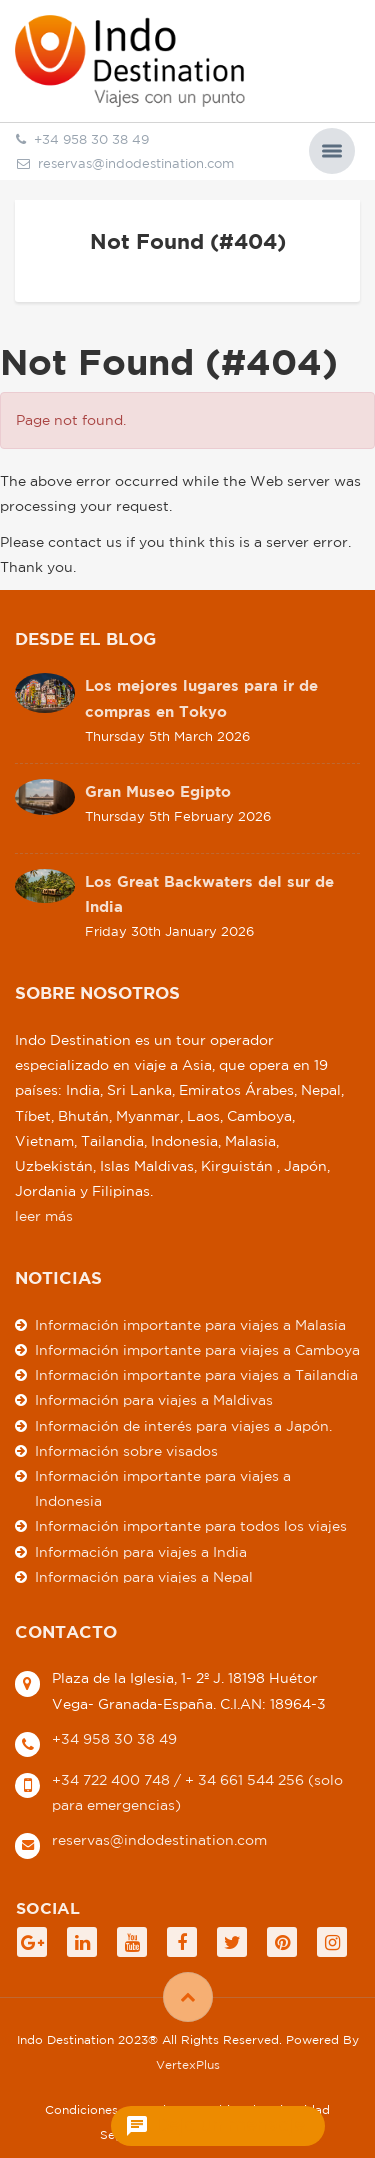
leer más (44, 1216)
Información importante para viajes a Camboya (197, 1350)
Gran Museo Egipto (158, 791)
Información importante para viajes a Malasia (190, 1325)
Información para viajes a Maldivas (154, 1400)
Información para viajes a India (141, 1552)
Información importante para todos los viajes (191, 1526)
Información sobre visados (126, 1451)
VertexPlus (188, 2064)
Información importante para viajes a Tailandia (196, 1375)
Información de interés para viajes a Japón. (183, 1426)
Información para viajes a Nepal (144, 1577)
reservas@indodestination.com (125, 163)
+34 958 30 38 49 (114, 1739)
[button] (332, 151)
